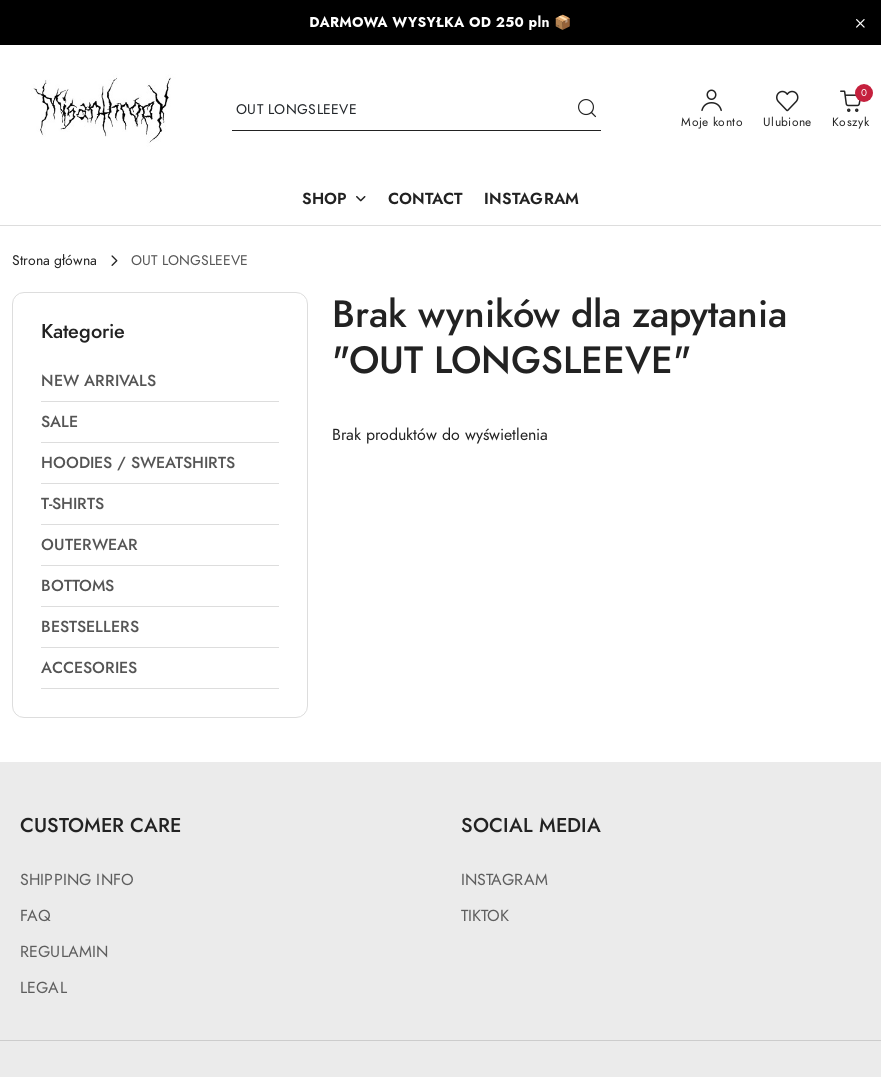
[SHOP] (335, 200)
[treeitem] (160, 381)
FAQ (35, 916)
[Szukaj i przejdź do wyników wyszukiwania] (587, 110)
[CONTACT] (426, 200)
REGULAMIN (64, 952)
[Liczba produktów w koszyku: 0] (850, 110)
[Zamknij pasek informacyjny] (860, 23)
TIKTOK (485, 916)
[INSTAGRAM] (531, 200)
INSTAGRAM (504, 880)
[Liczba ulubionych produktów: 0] (787, 110)
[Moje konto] (712, 110)
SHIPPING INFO (77, 880)
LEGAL (43, 988)
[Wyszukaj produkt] (416, 110)
